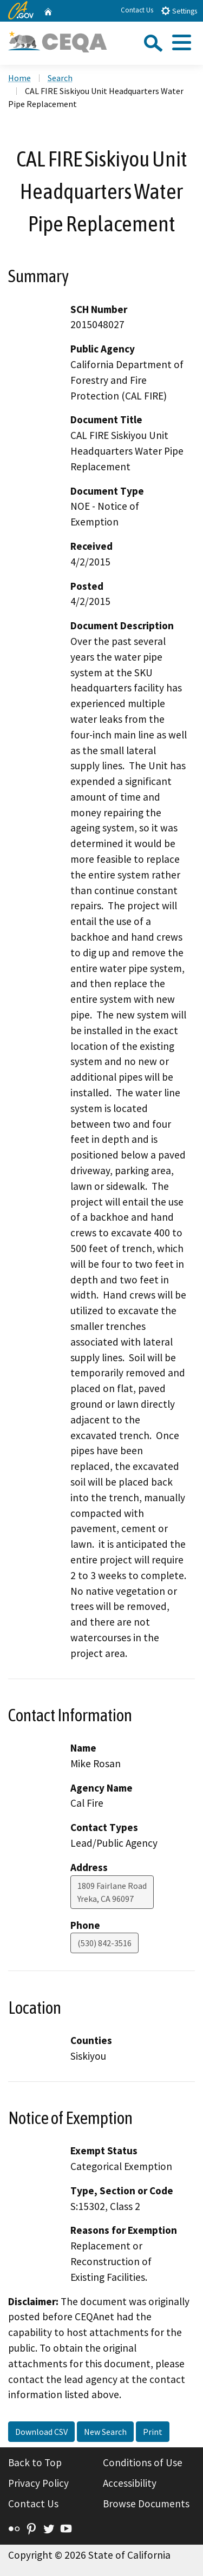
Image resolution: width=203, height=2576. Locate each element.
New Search (105, 2431)
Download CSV (41, 2431)
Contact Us (137, 10)
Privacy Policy (38, 2483)
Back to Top (35, 2462)
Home (19, 77)
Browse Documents (146, 2503)
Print (152, 2431)
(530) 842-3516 (104, 1943)
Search (60, 77)
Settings (179, 10)
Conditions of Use (142, 2462)
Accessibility (129, 2483)
